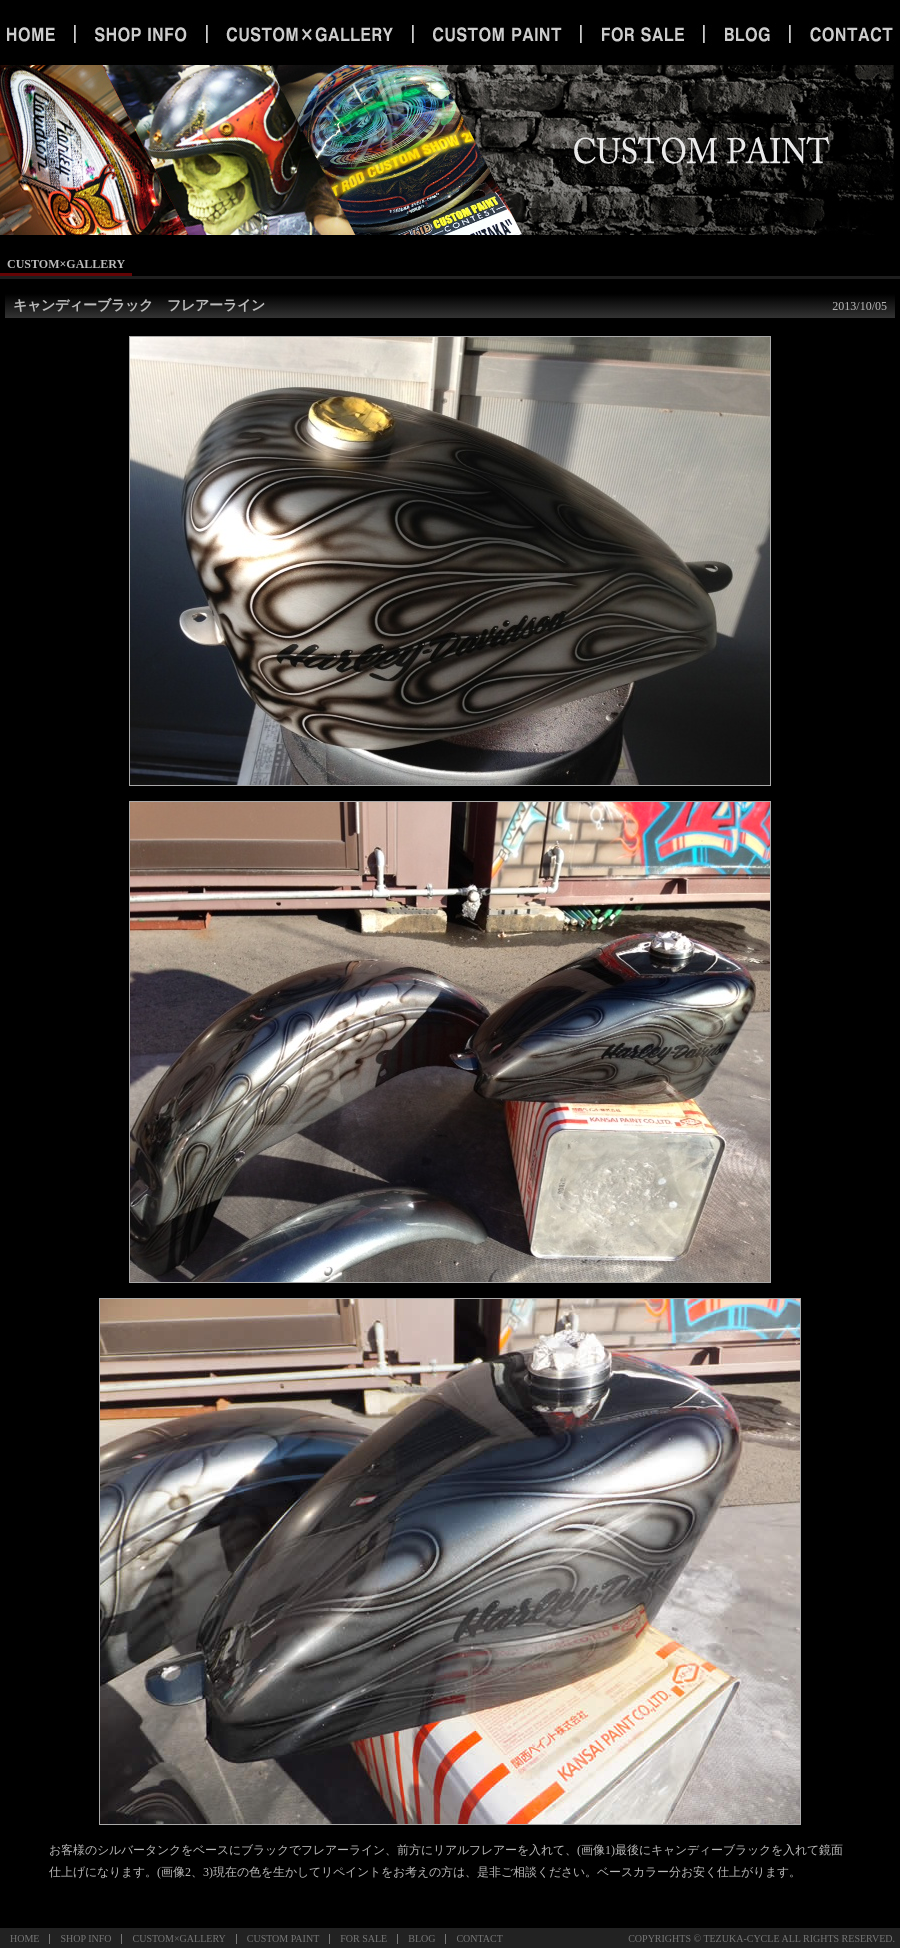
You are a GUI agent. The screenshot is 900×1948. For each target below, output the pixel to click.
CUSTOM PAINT (283, 1938)
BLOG (421, 1938)
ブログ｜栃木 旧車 (747, 34)
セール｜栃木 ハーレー (642, 34)
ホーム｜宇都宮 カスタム (37, 34)
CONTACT (479, 1938)
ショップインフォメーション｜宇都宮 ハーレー (140, 34)
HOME (24, 1938)
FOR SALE (363, 1938)
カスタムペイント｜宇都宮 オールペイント (496, 34)
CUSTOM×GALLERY (178, 1938)
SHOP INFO (85, 1938)
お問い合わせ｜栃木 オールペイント (845, 34)
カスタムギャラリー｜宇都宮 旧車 (309, 34)
